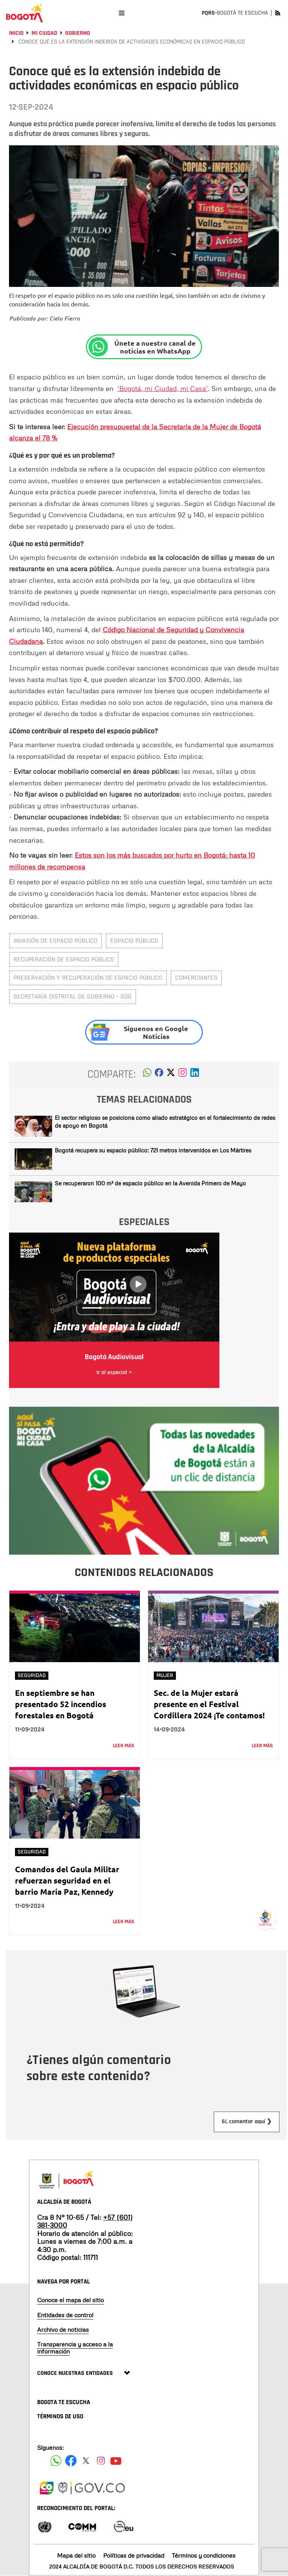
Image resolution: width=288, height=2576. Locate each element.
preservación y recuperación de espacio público (88, 977)
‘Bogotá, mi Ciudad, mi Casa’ (162, 388)
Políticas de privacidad (133, 2555)
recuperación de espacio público (64, 959)
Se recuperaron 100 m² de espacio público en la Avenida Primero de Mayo (150, 1183)
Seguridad (32, 1675)
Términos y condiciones (204, 2555)
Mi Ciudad (44, 33)
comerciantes (196, 977)
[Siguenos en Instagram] (100, 2460)
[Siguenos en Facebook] (56, 2460)
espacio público (134, 940)
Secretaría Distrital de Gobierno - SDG (73, 996)
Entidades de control (65, 2315)
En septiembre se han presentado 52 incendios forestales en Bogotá (60, 1704)
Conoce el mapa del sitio (70, 2300)
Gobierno (77, 33)
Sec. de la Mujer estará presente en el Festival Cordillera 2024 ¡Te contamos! (209, 1704)
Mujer (164, 1675)
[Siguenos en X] (86, 2460)
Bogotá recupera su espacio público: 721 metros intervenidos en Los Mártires (153, 1150)
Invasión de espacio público (56, 940)
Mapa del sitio (76, 2555)
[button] (147, 1075)
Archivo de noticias (63, 2329)
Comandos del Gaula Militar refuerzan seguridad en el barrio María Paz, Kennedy (67, 1880)
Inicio (16, 33)
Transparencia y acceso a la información (75, 2347)
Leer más (123, 1745)
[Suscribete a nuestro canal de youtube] (116, 2460)
